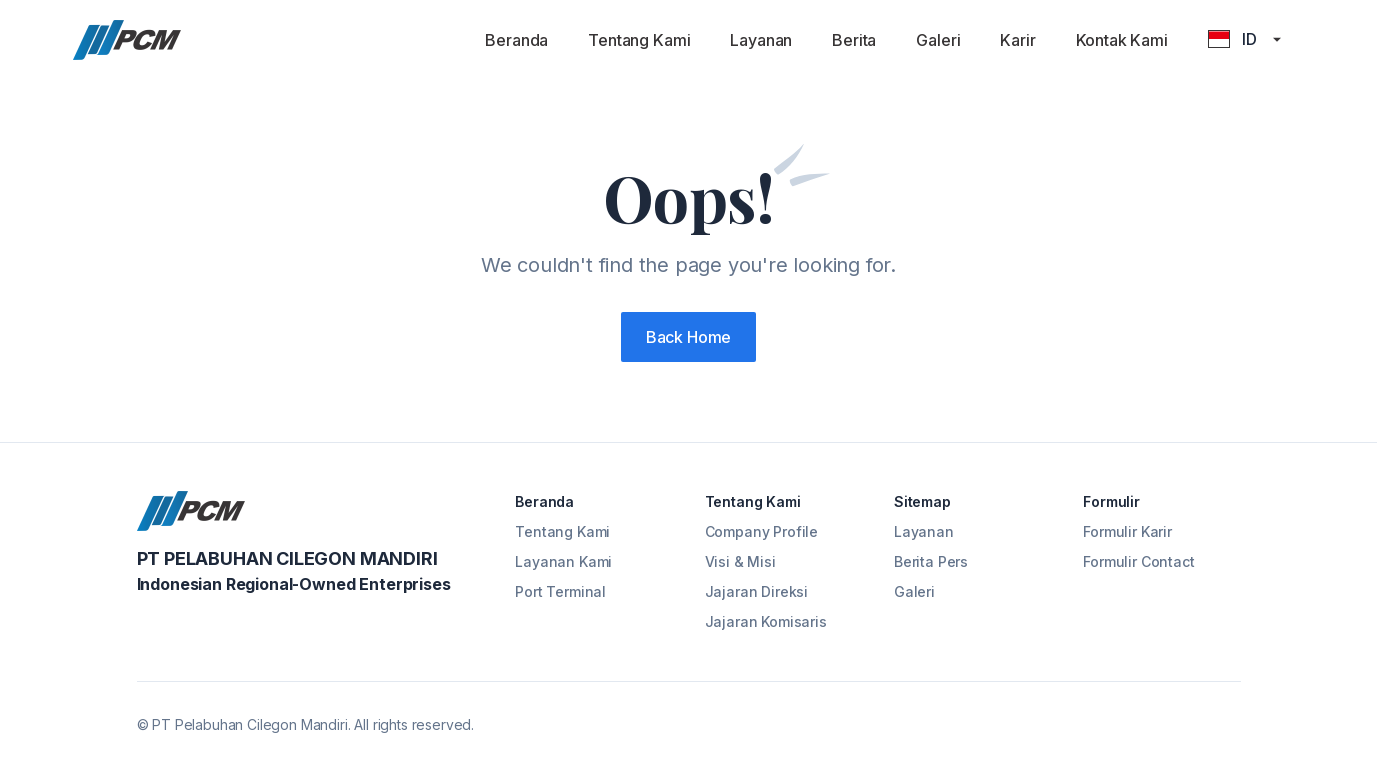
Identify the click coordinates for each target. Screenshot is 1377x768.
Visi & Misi (740, 561)
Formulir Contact (1138, 561)
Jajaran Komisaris (766, 621)
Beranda (516, 40)
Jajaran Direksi (757, 591)
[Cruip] (127, 40)
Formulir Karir (1127, 531)
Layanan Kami (563, 561)
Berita (854, 40)
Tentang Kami (639, 40)
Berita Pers (931, 561)
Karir (1017, 40)
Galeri (938, 40)
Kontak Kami (1122, 40)
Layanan (761, 40)
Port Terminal (560, 591)
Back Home (689, 337)
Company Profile (762, 531)
